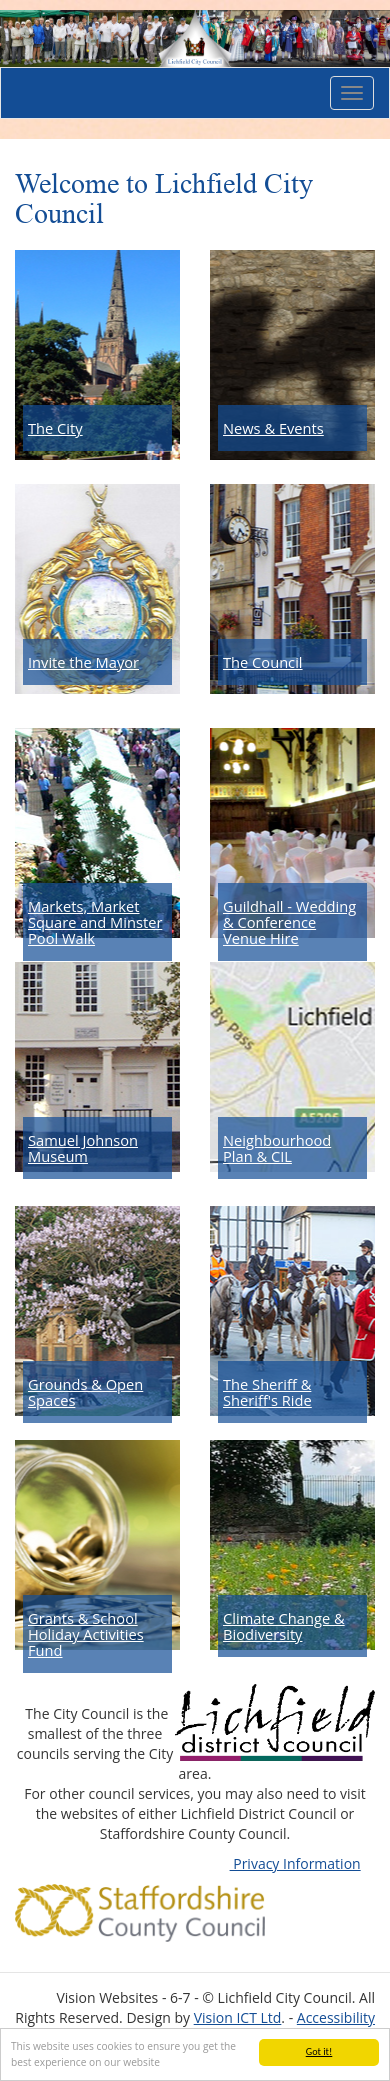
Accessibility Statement (336, 2027)
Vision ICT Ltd (238, 2017)
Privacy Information (295, 1863)
